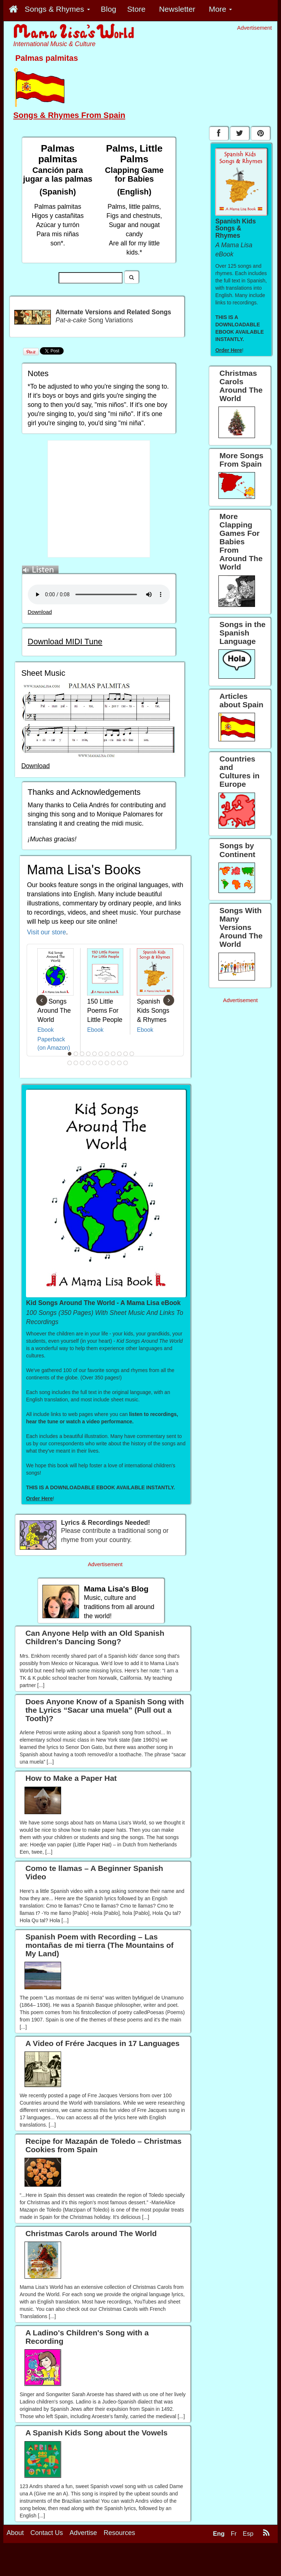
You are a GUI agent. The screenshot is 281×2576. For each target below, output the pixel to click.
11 (132, 1054)
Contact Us (46, 2532)
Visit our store (46, 932)
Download (40, 612)
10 (126, 1054)
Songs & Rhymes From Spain (69, 115)
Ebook (45, 1030)
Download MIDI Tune (65, 641)
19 (113, 1063)
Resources (119, 2532)
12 (70, 1063)
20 (119, 1063)
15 (88, 1063)
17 (101, 1063)
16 (95, 1063)
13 (76, 1063)
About (15, 2532)
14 (82, 1063)
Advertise (83, 2532)
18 (107, 1063)
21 (126, 1063)
